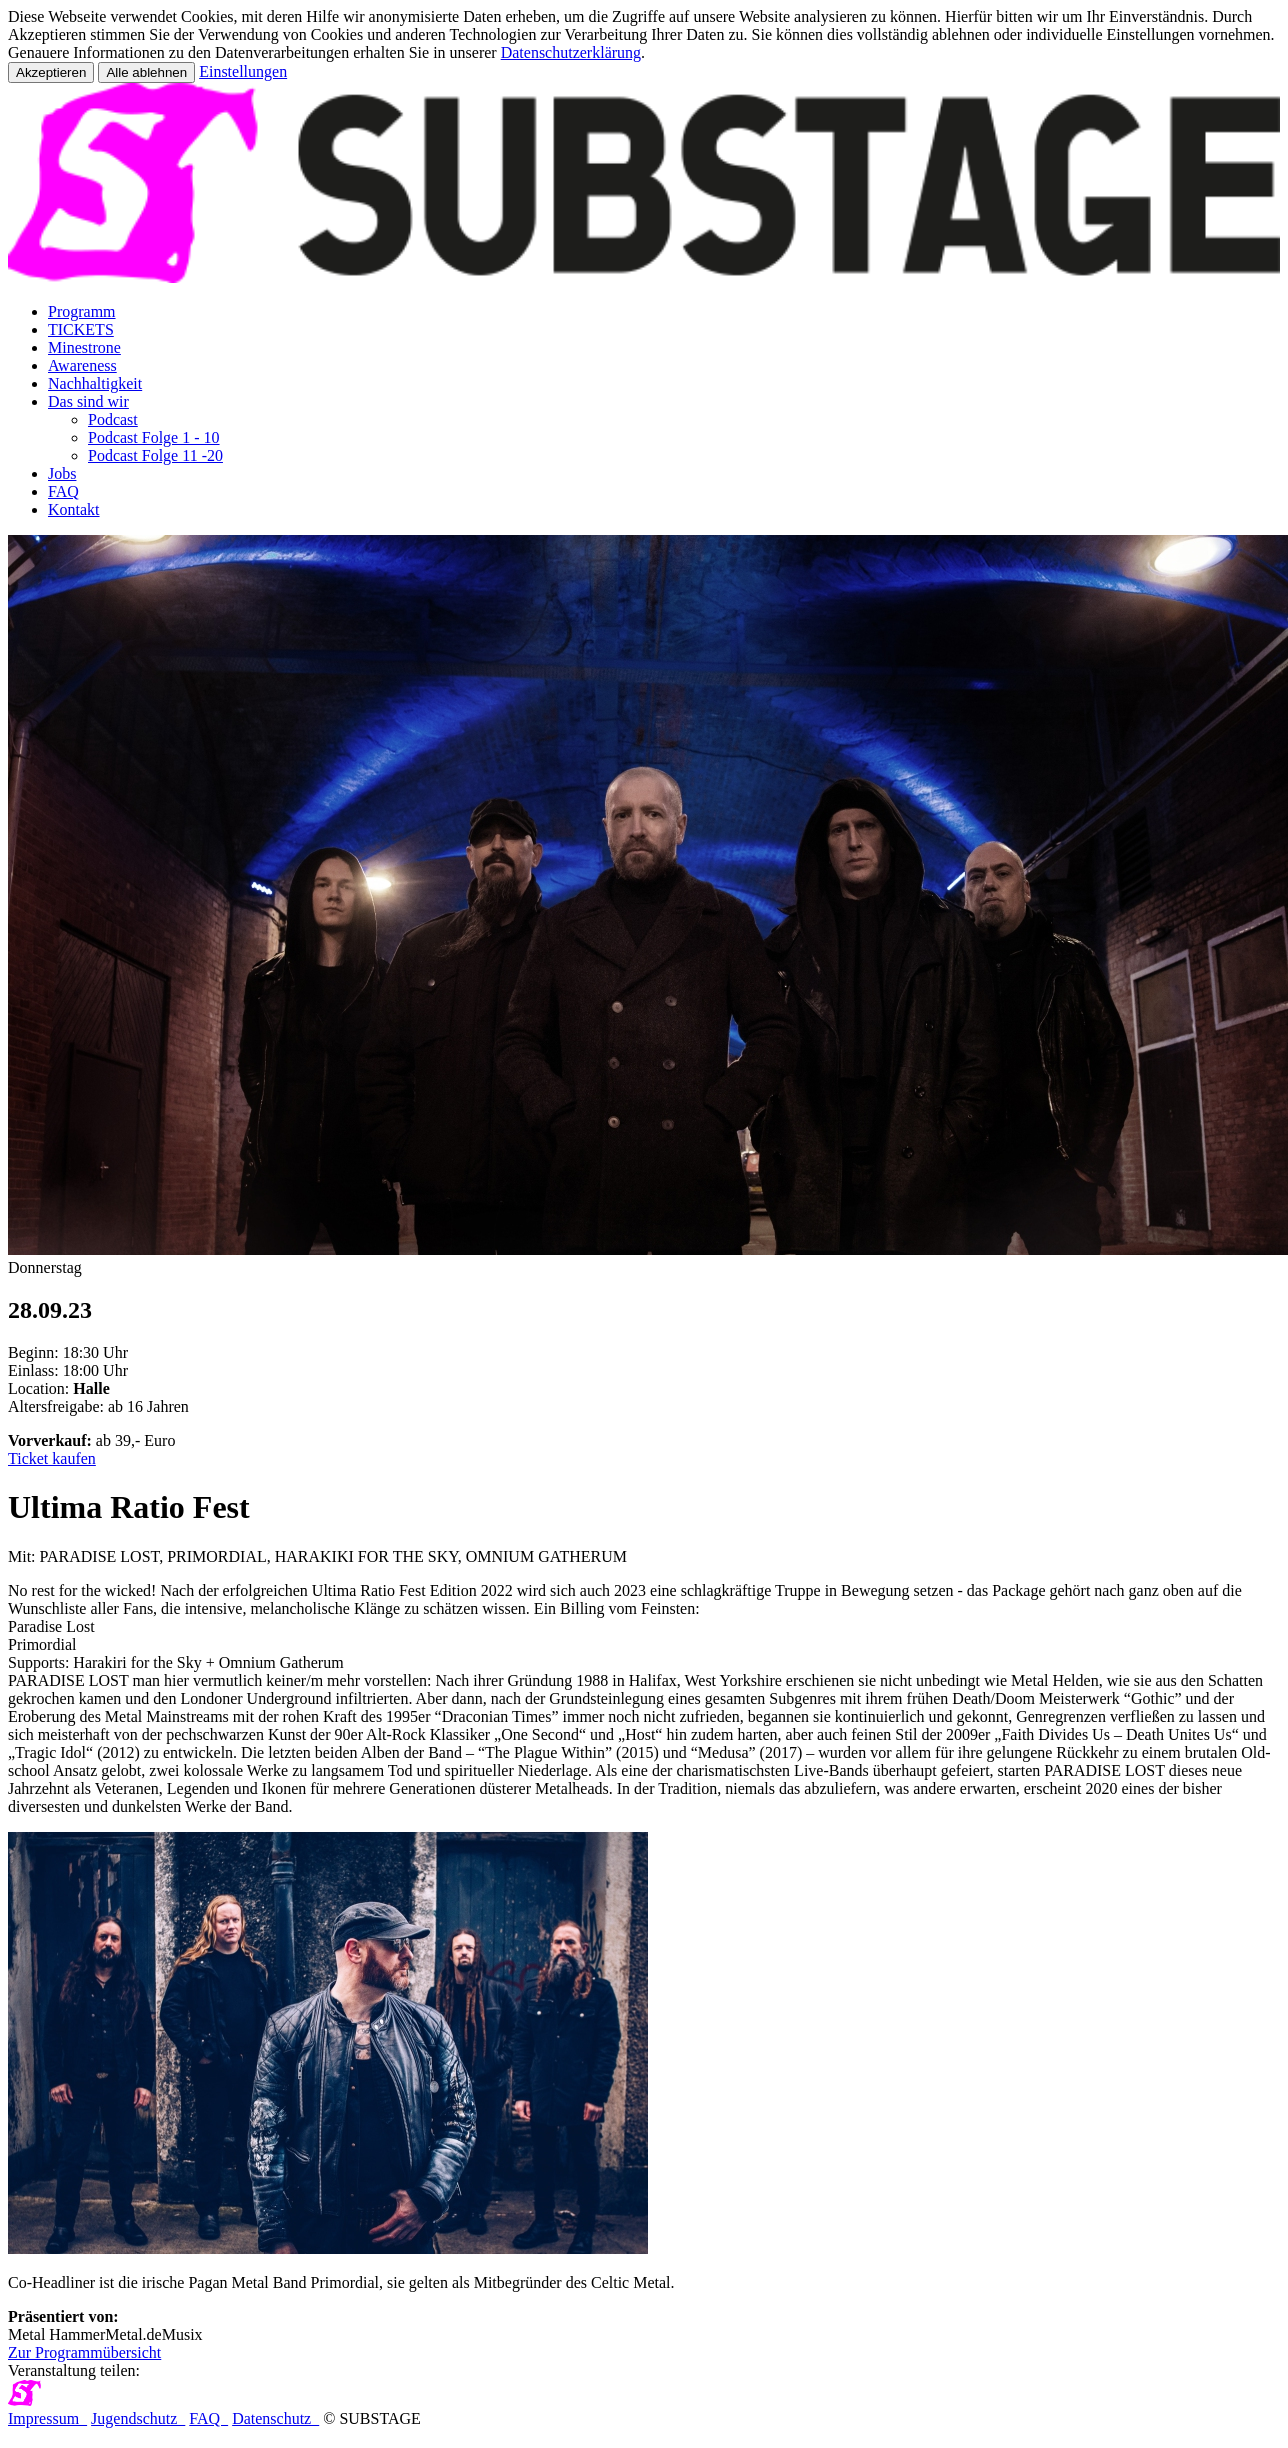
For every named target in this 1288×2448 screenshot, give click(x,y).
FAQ (63, 491)
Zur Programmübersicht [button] (84, 2352)
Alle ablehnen (146, 72)
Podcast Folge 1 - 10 (154, 437)
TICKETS (81, 329)
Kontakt (74, 509)
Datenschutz (275, 2418)
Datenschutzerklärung (571, 52)
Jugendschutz (138, 2418)
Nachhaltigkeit (95, 383)
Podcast (113, 419)
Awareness (82, 365)
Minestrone (84, 347)
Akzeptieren (51, 72)
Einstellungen (243, 71)
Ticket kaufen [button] (52, 1458)
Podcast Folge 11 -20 (155, 455)
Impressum (47, 2418)
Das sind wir (88, 401)
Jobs (62, 473)
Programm (82, 311)
